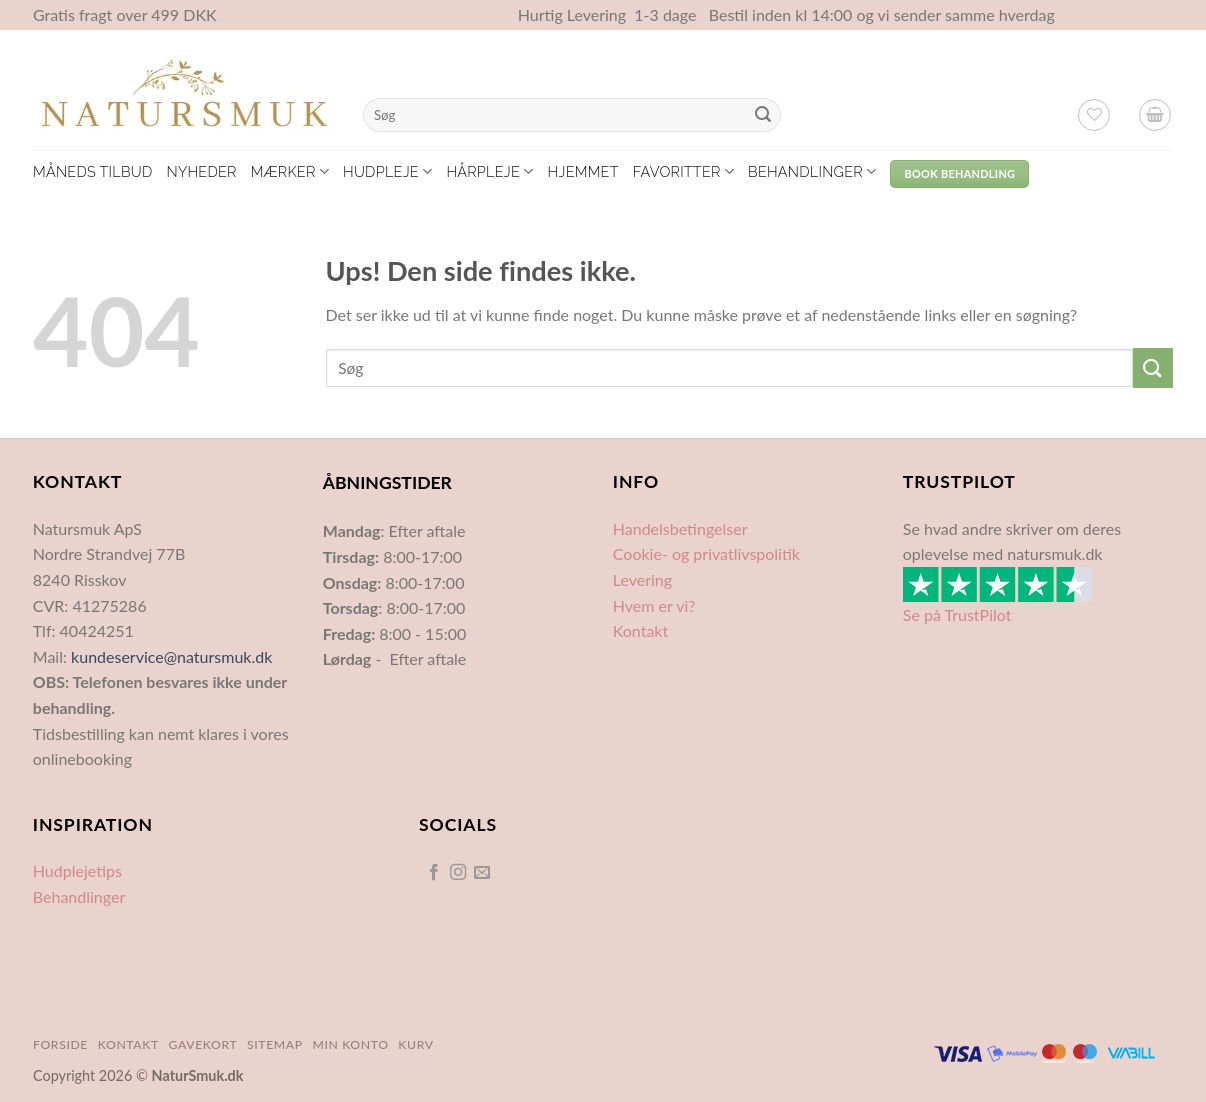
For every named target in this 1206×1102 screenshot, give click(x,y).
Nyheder (201, 171)
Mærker (290, 171)
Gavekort (203, 1044)
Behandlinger (812, 171)
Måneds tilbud (92, 171)
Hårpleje (489, 171)
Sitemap (275, 1044)
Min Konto (350, 1044)
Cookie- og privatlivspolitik (706, 553)
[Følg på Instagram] (458, 873)
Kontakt (640, 630)
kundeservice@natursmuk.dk (171, 656)
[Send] (763, 115)
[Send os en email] (482, 873)
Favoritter (683, 171)
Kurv (415, 1044)
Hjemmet (583, 171)
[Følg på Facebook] (433, 873)
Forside (60, 1044)
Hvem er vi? (654, 605)
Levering (642, 579)
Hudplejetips (77, 870)
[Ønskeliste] (1094, 115)
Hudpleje (387, 171)
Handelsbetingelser (680, 528)
